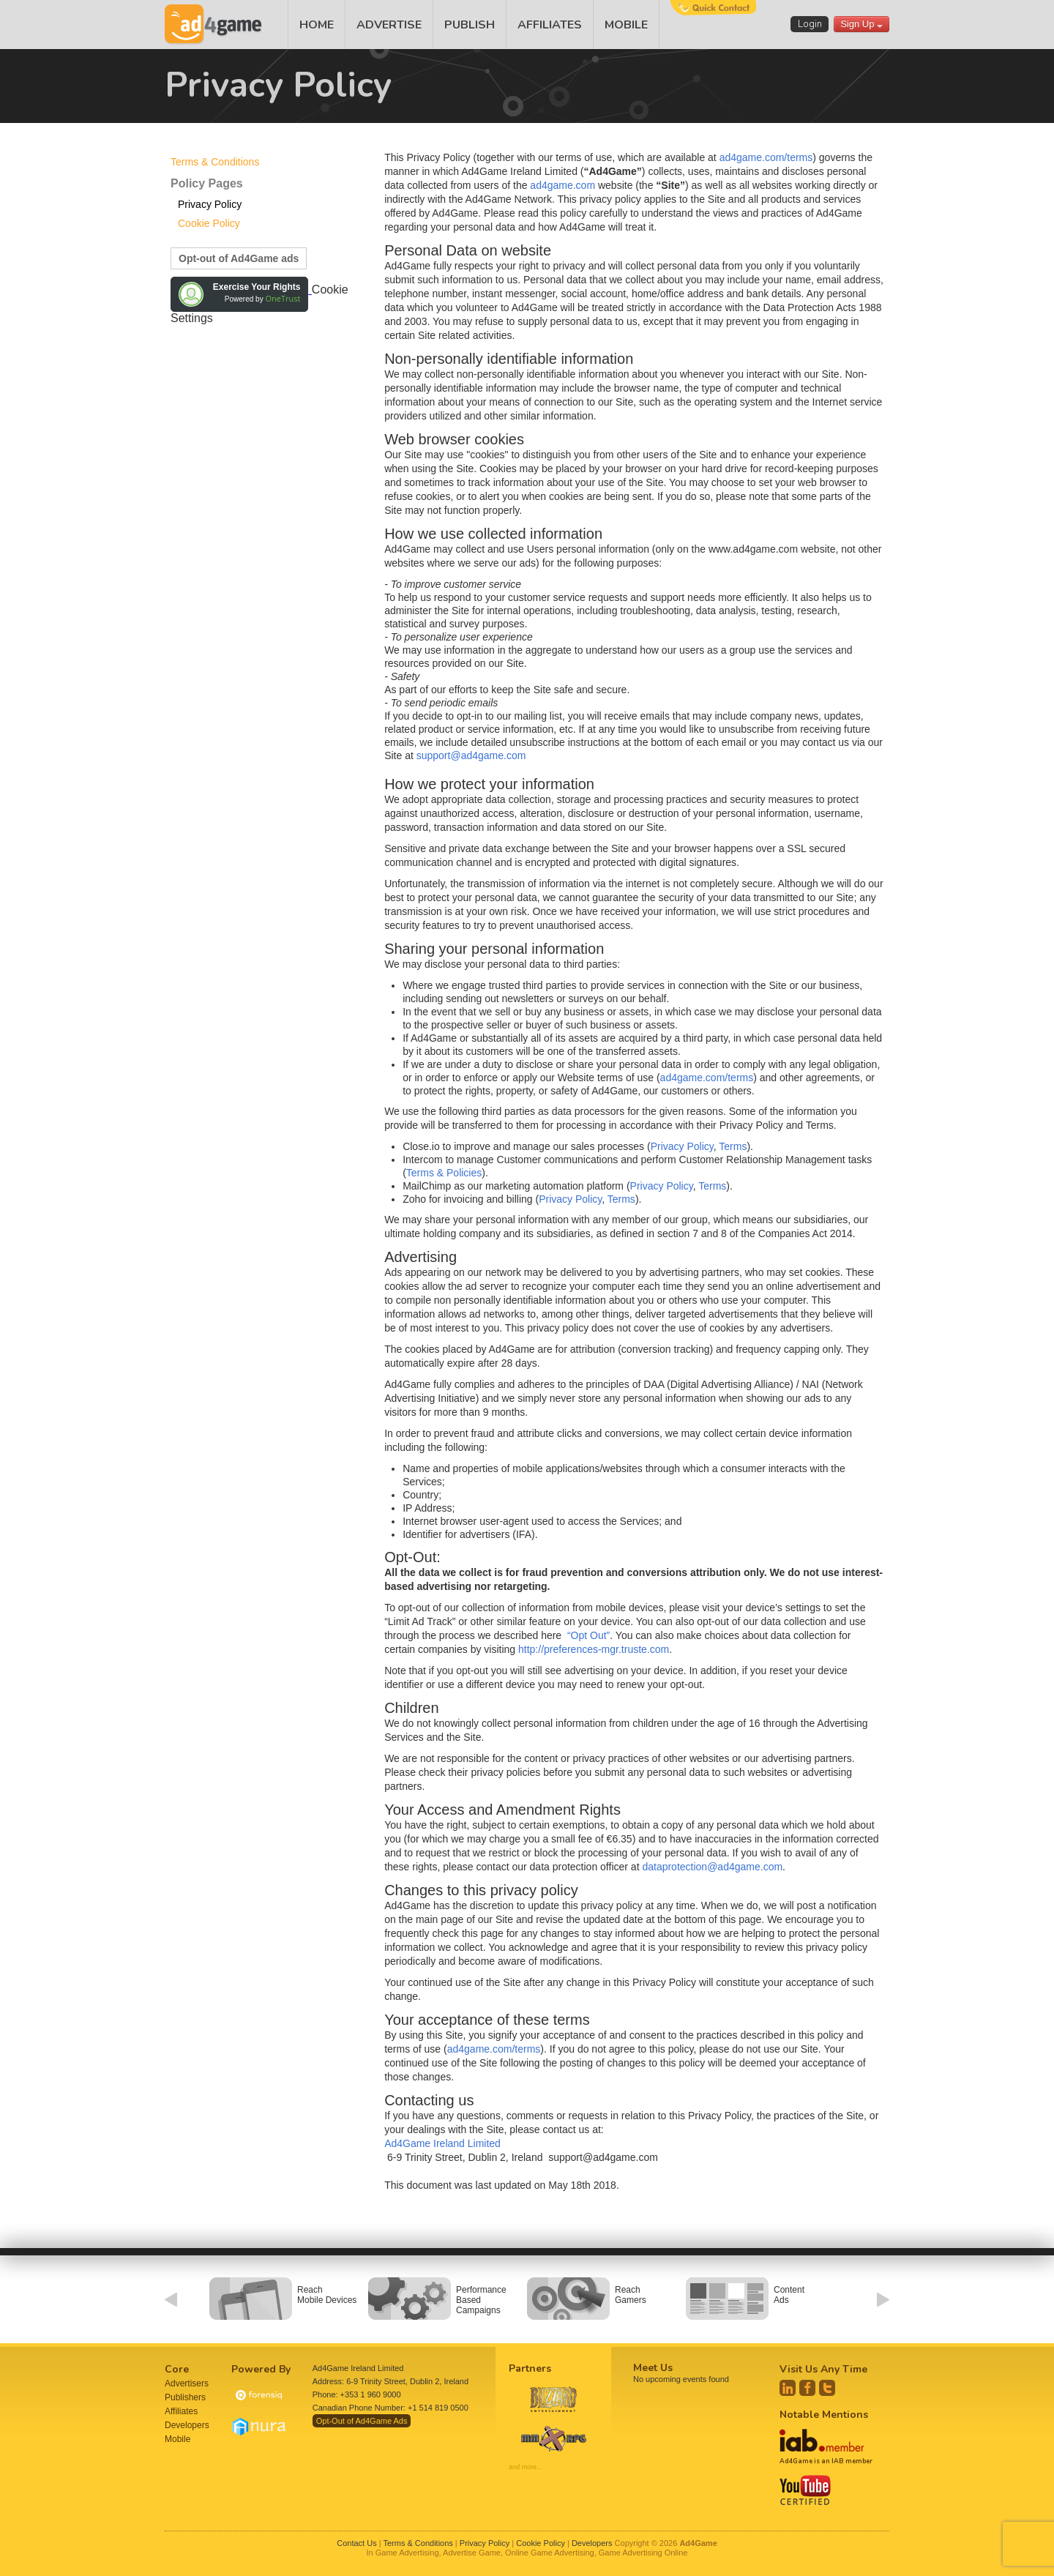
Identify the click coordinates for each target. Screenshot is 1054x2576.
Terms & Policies (444, 1173)
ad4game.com (562, 185)
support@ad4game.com (471, 755)
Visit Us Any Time (823, 2369)
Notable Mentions (824, 2415)
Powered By (261, 2369)
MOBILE (626, 25)
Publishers (185, 2397)
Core (177, 2369)
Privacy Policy (210, 204)
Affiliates (181, 2411)
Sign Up (861, 23)
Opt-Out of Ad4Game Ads (362, 2420)
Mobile (177, 2439)
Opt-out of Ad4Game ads (239, 258)
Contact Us (356, 2543)
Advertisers (187, 2383)
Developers (187, 2425)
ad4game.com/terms (766, 157)
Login (810, 24)
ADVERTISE (389, 25)
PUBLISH (469, 25)
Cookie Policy (209, 223)
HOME (316, 25)
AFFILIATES (549, 25)
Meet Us (653, 2368)
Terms (733, 1146)
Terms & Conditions (215, 162)
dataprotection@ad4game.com (712, 1867)
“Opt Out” (588, 1635)
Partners (530, 2368)
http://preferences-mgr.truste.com (593, 1649)
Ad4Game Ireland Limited (442, 2143)
